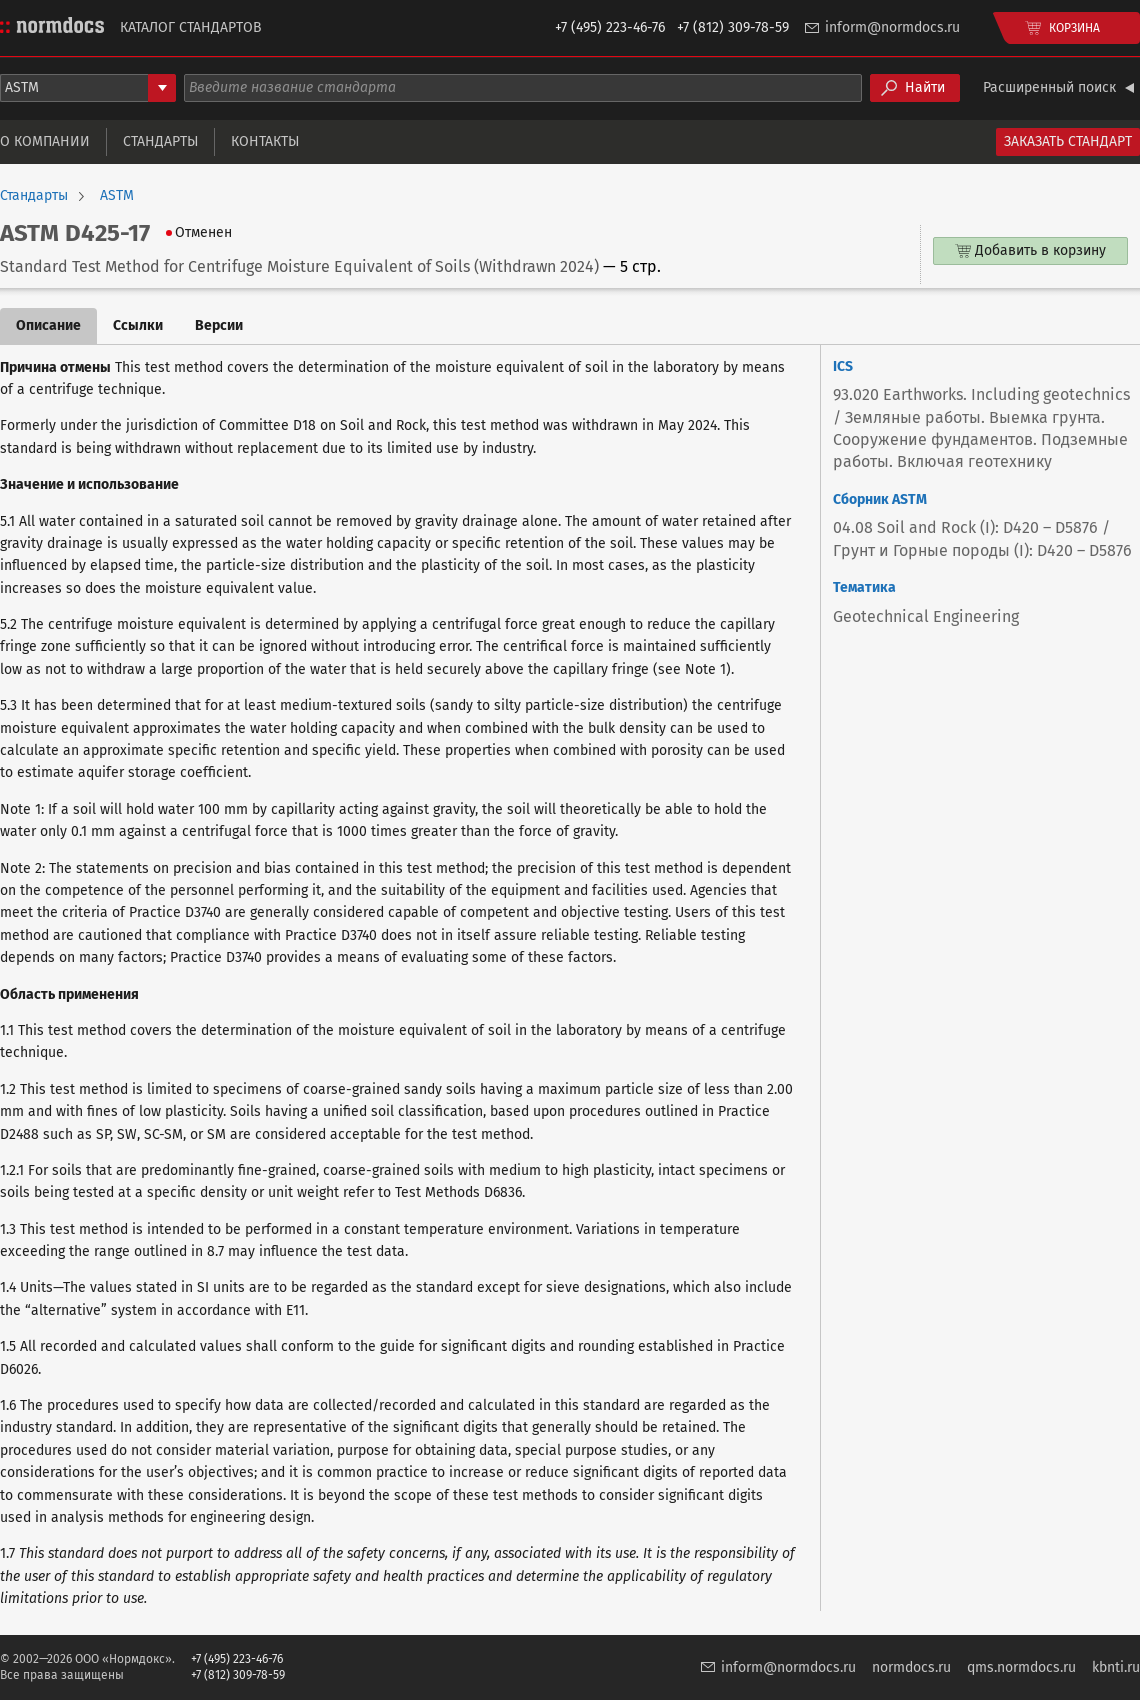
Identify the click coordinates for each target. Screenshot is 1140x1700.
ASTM (117, 196)
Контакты (265, 141)
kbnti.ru (1116, 1667)
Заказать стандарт (1068, 141)
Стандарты (160, 141)
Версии (219, 325)
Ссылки (138, 325)
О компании (45, 141)
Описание (48, 325)
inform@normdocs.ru (892, 27)
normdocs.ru (911, 1667)
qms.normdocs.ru (1021, 1667)
